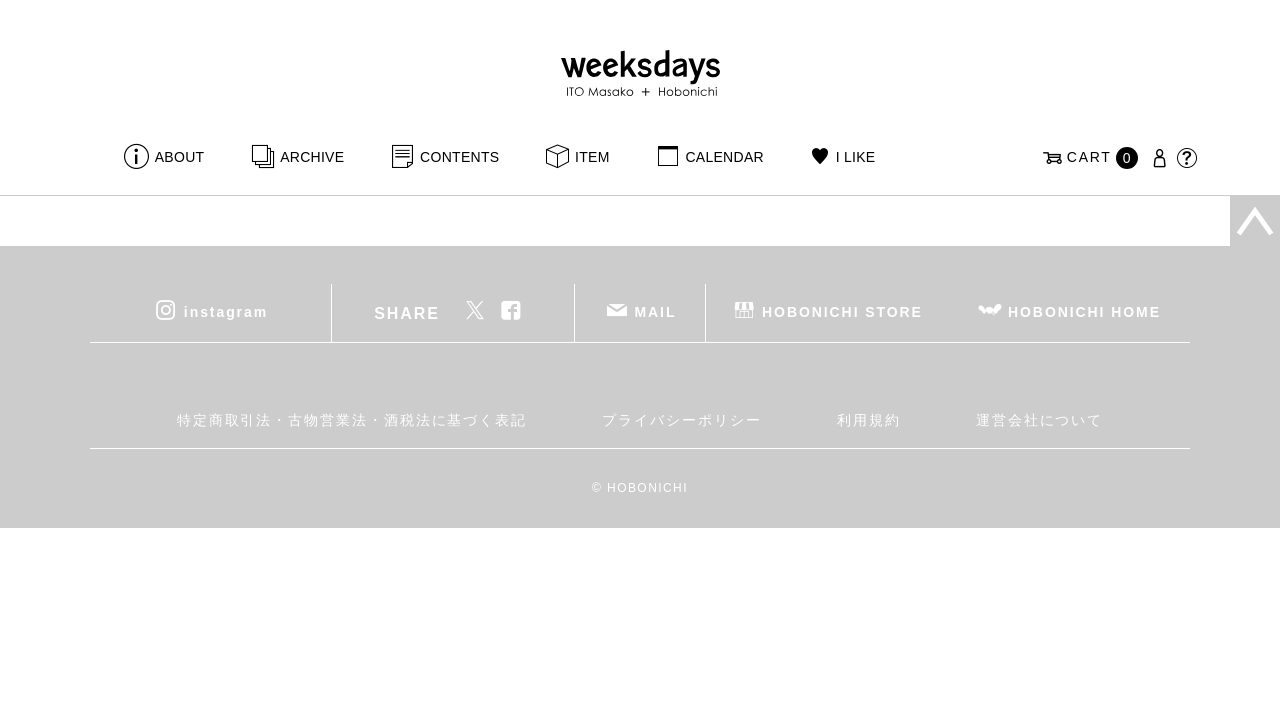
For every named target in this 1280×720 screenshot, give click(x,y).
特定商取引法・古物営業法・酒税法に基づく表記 (352, 420)
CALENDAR (724, 157)
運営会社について (1039, 420)
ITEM (592, 157)
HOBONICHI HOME (1084, 312)
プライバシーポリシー (681, 420)
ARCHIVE (312, 157)
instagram (226, 312)
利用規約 (869, 420)
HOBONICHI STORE (842, 312)
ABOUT (180, 157)
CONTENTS (459, 157)
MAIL (656, 312)
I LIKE (856, 157)
